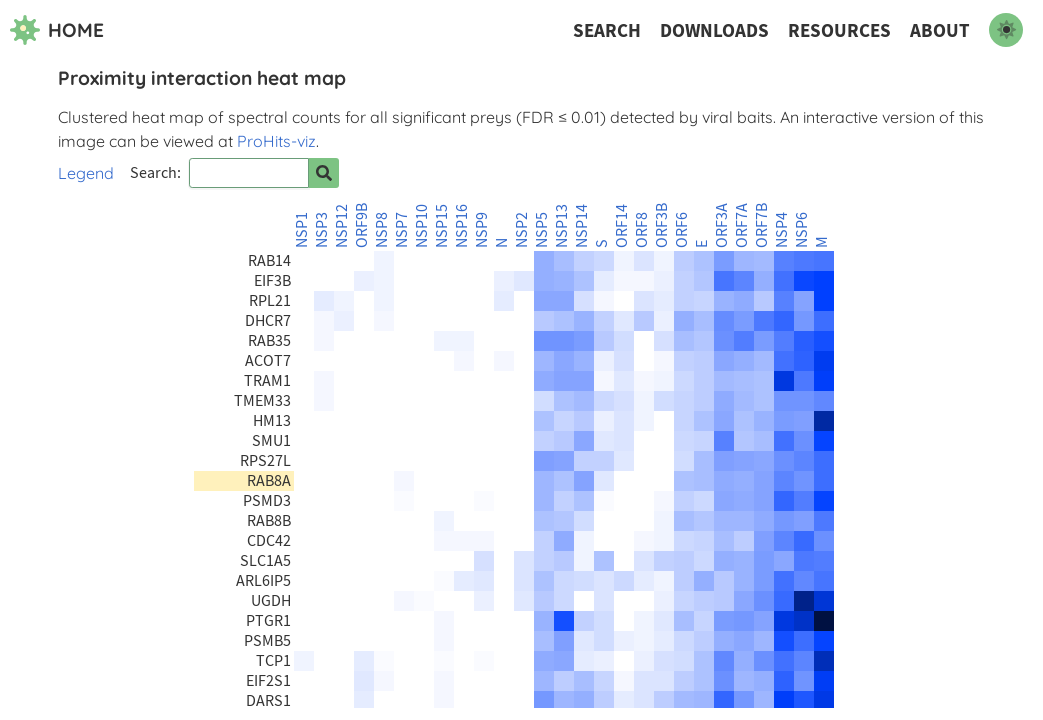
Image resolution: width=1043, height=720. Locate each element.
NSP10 (422, 226)
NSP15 (442, 226)
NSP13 (562, 226)
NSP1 (302, 230)
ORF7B (762, 225)
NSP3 (322, 230)
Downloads (714, 30)
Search (607, 30)
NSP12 (342, 226)
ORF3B (662, 225)
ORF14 (622, 226)
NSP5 (542, 230)
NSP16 (462, 226)
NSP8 (382, 230)
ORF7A (742, 225)
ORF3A (722, 225)
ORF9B (362, 225)
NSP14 (582, 226)
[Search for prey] (324, 173)
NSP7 (402, 230)
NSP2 (522, 230)
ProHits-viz (276, 141)
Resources (839, 30)
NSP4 (782, 230)
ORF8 (642, 230)
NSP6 (802, 230)
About (940, 30)
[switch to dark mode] (1006, 30)
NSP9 (482, 230)
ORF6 (682, 230)
